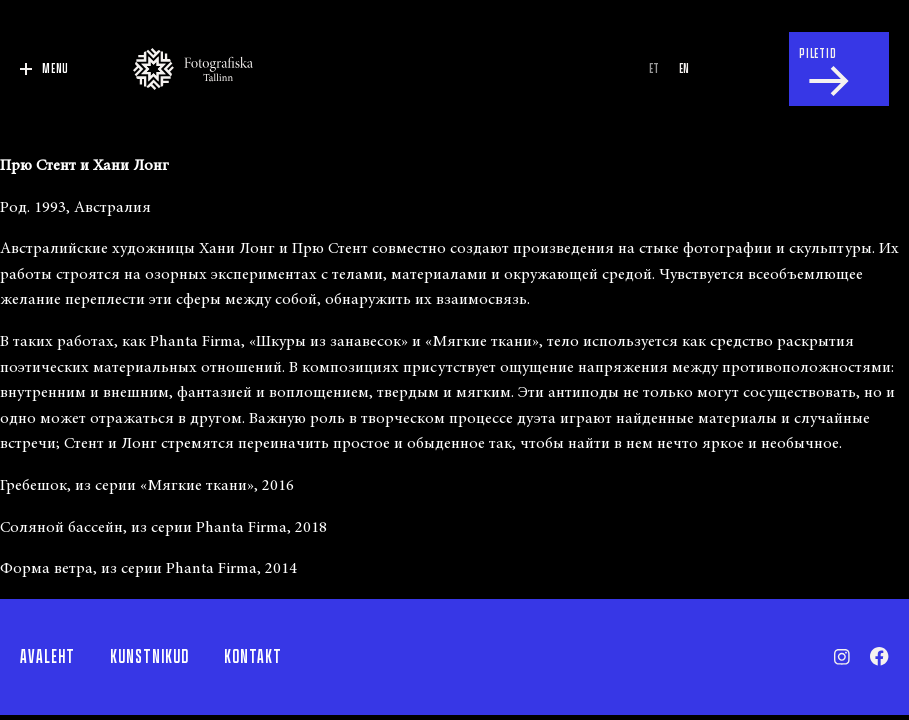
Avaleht (47, 657)
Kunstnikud (149, 657)
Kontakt (253, 657)
